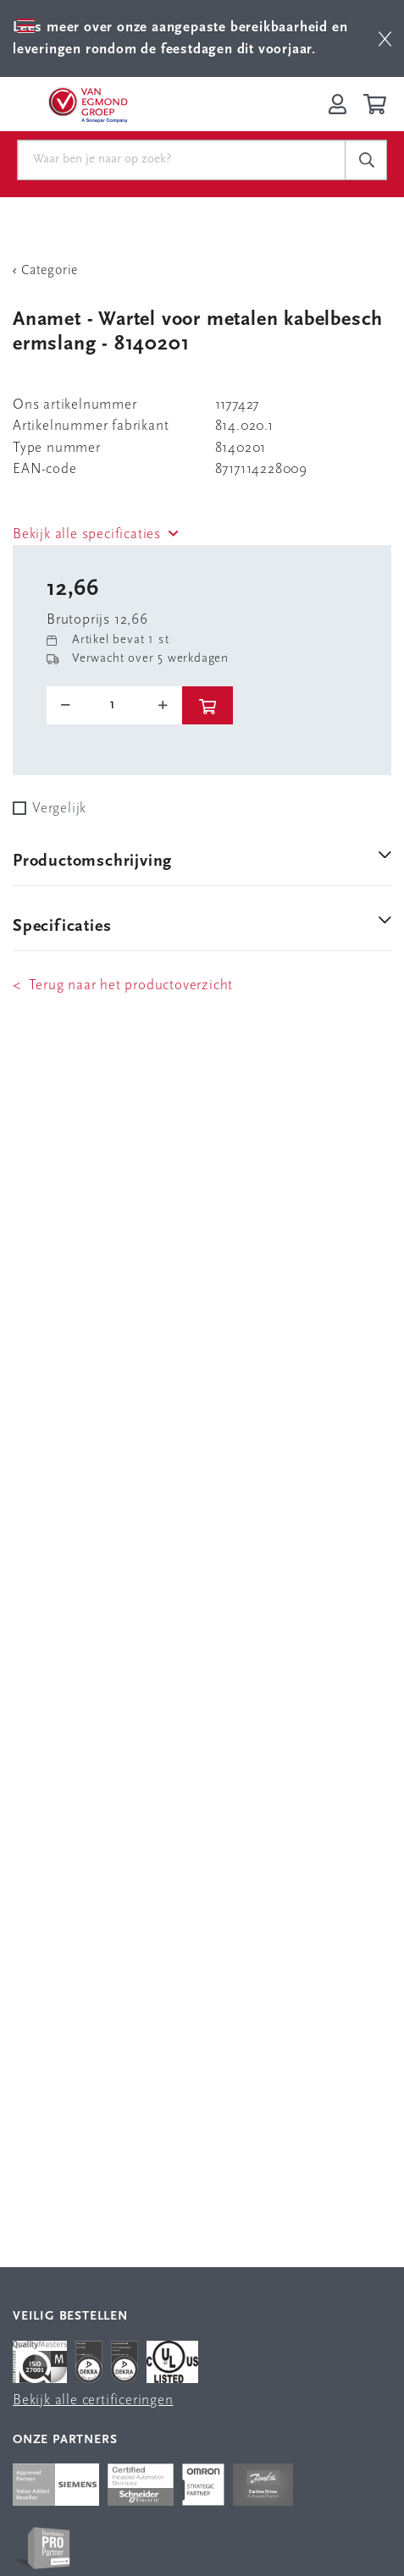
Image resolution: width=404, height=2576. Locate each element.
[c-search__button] (366, 160)
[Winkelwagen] (377, 104)
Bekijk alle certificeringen (93, 2400)
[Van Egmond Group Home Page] (87, 104)
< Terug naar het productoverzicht (123, 985)
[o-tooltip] (114, 705)
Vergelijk (59, 808)
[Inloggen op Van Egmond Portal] (337, 104)
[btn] (385, 38)
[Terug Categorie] (202, 271)
